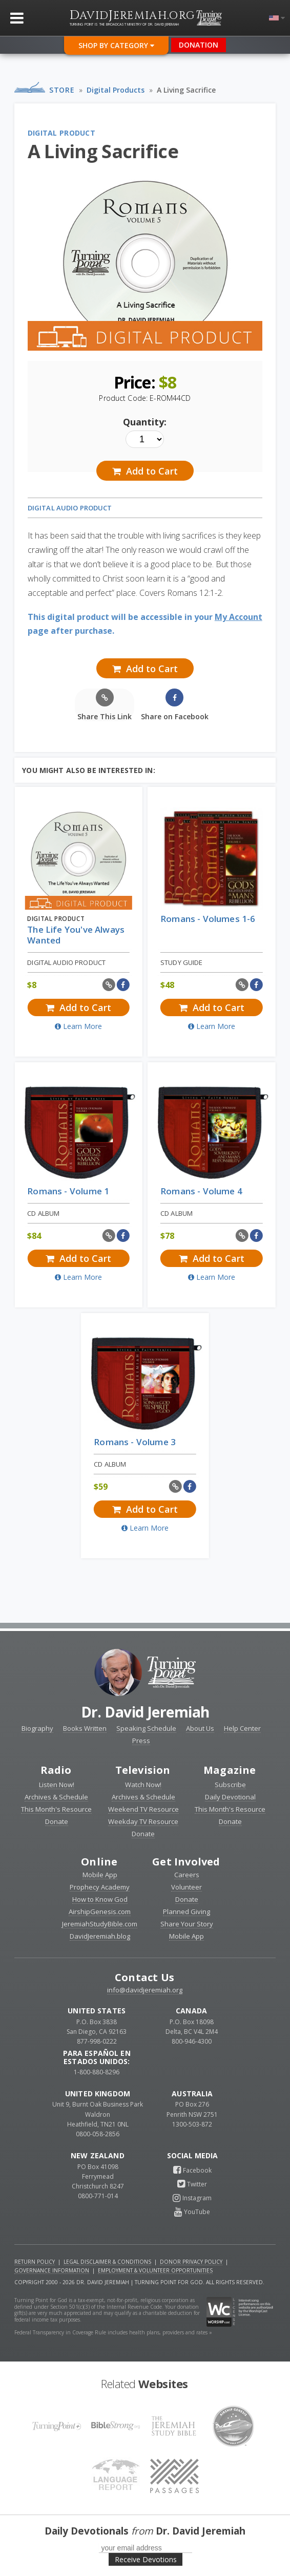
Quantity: (145, 422)
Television (143, 1770)
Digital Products (115, 90)
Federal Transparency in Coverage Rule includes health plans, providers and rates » (113, 2332)
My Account (238, 616)
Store (61, 90)
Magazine (229, 1770)
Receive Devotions (146, 2559)
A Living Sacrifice (186, 90)
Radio (56, 1770)
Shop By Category (116, 45)
